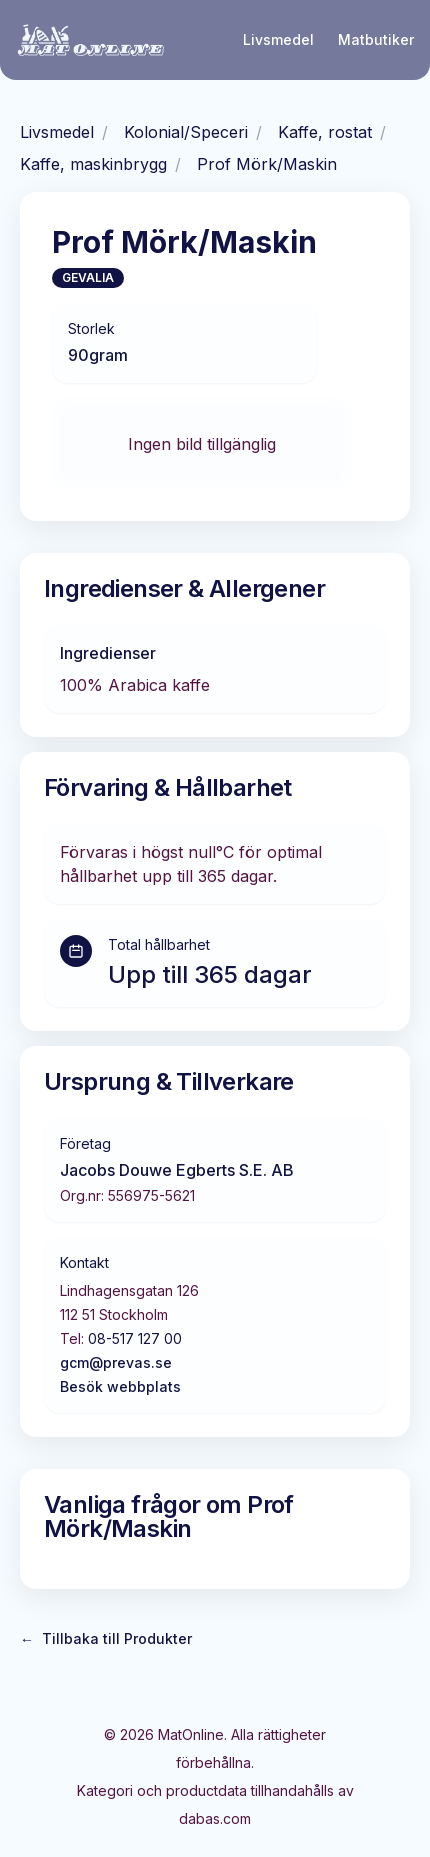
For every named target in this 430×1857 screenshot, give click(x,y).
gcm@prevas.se (116, 1362)
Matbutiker (376, 39)
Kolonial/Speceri (186, 132)
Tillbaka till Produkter (106, 1639)
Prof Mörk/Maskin (267, 164)
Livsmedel (278, 39)
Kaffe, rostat (325, 132)
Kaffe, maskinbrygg (93, 164)
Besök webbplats (120, 1386)
